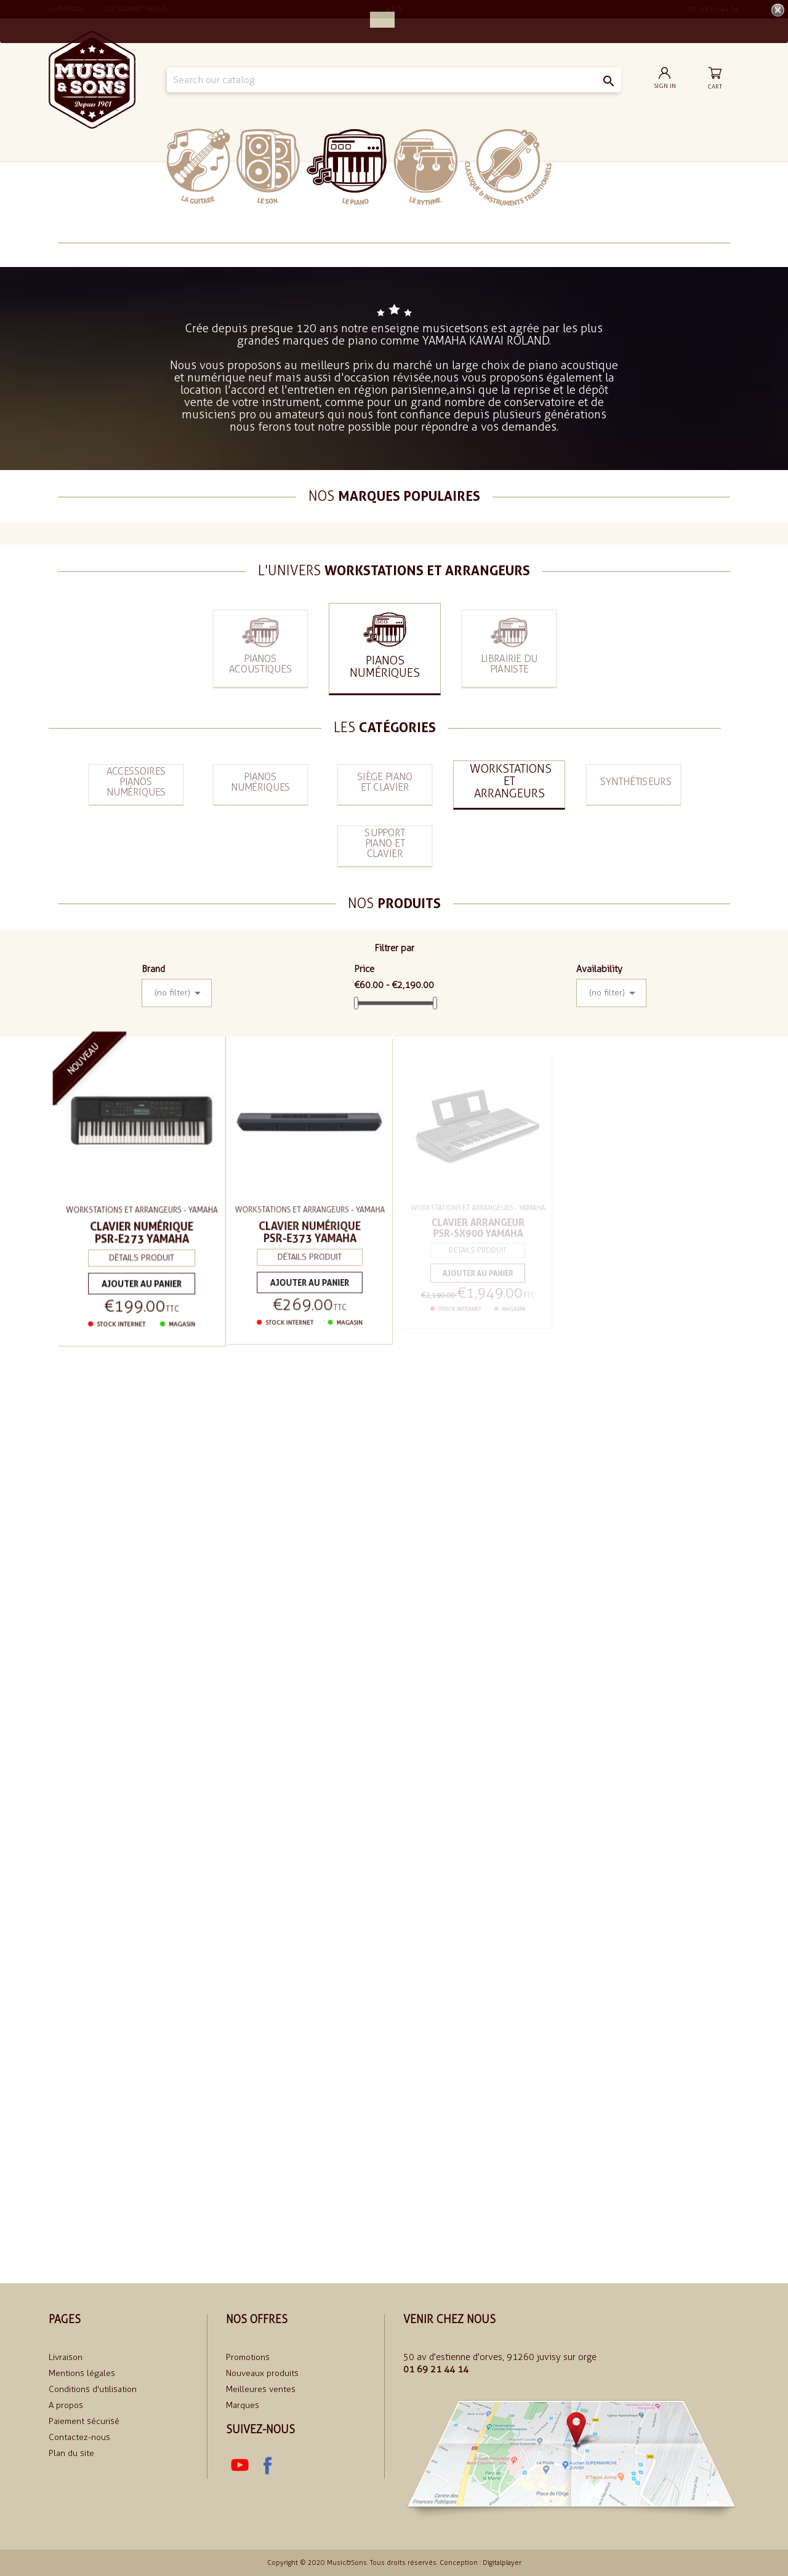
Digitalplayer (502, 2563)
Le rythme (425, 167)
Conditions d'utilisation (93, 2389)
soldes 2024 (589, 166)
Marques (242, 2405)
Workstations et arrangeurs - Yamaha (141, 1209)
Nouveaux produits (262, 2373)
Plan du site (71, 2453)
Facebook (266, 2465)
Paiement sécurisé (84, 2421)
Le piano (347, 167)
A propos (66, 2405)
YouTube (239, 2465)
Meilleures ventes (261, 2389)
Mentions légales (82, 2373)
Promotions (248, 2357)
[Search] (394, 80)
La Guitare (198, 166)
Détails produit (141, 1256)
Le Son (268, 166)
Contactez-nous (79, 2437)
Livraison (65, 2357)
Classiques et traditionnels (508, 167)
